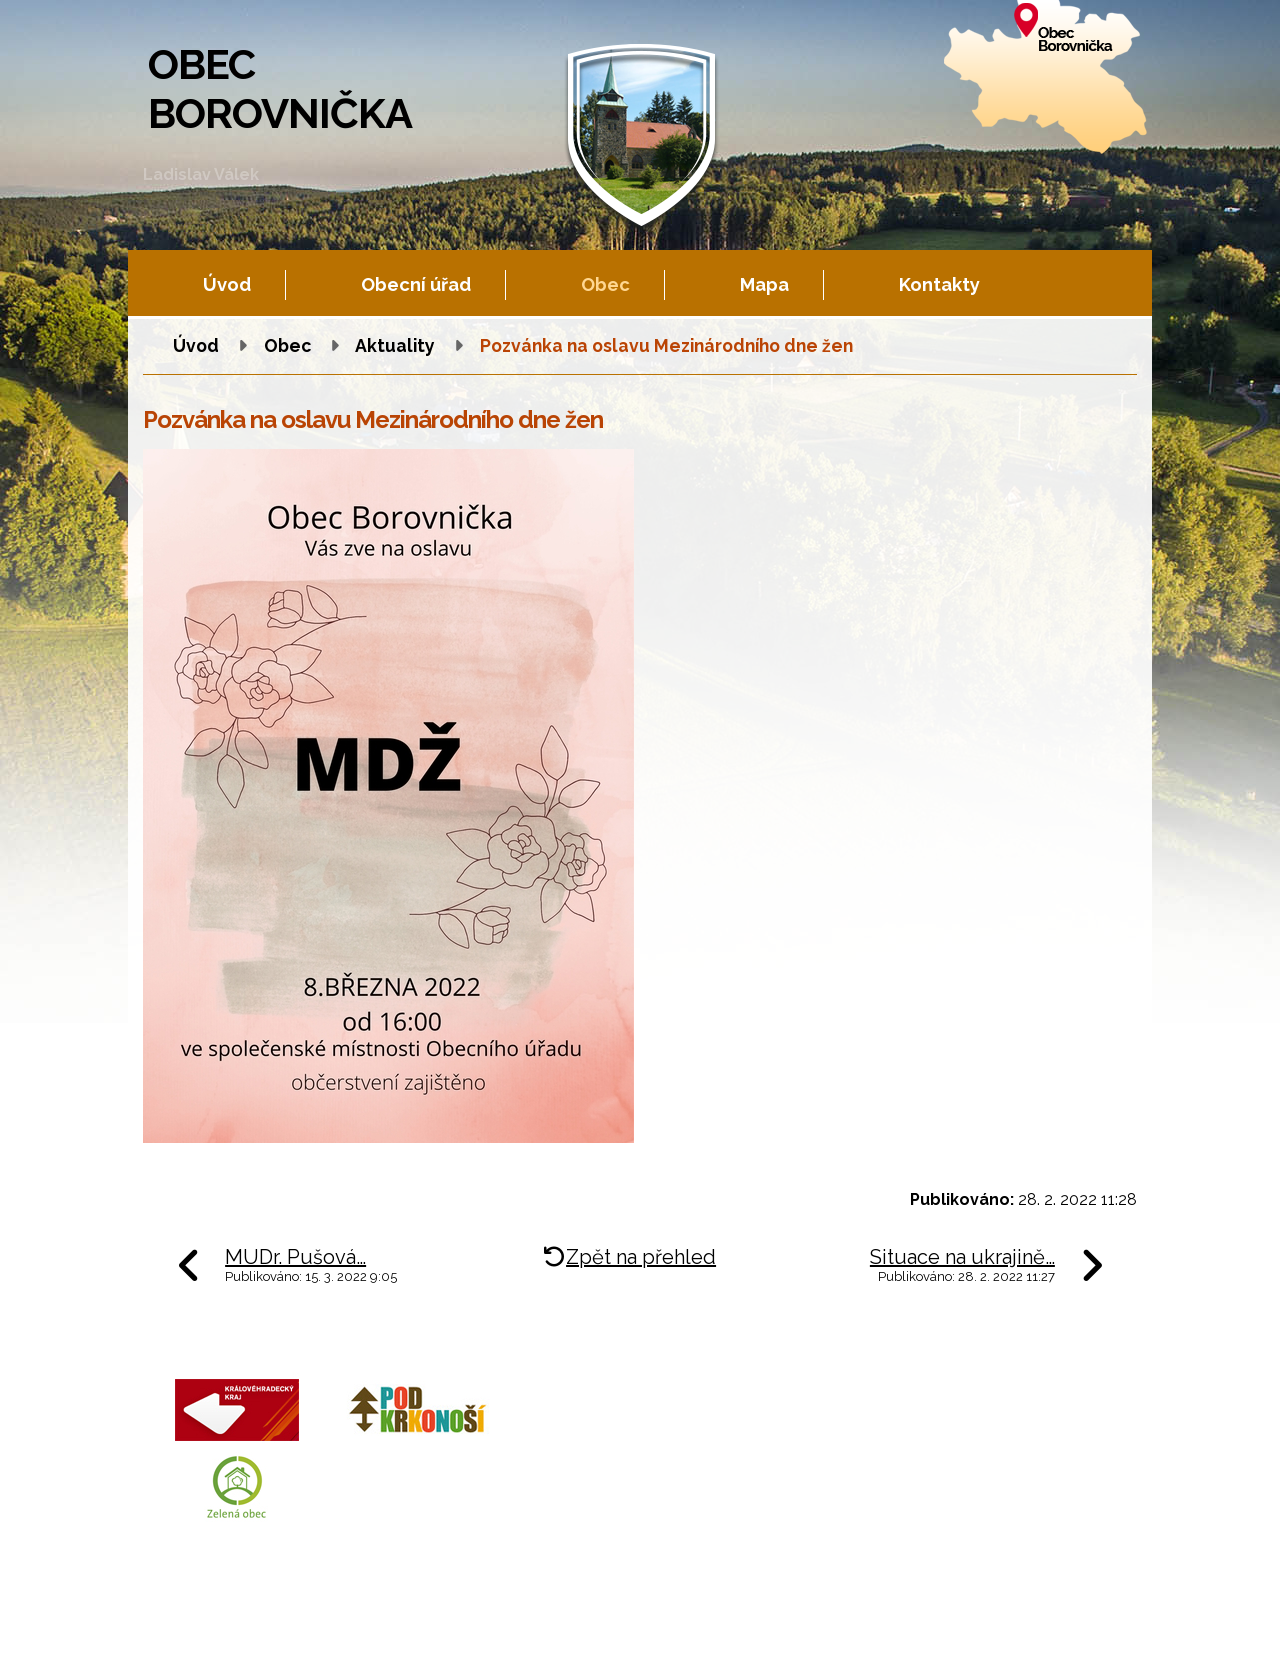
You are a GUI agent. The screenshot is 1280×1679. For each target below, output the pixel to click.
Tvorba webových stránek (325, 1660)
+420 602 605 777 (710, 1443)
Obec (605, 284)
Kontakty (939, 284)
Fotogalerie (492, 1643)
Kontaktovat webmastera (362, 1643)
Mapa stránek (582, 1643)
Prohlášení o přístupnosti (717, 1643)
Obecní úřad (416, 284)
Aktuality (395, 345)
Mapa (764, 284)
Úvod (227, 284)
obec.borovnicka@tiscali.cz (744, 1490)
